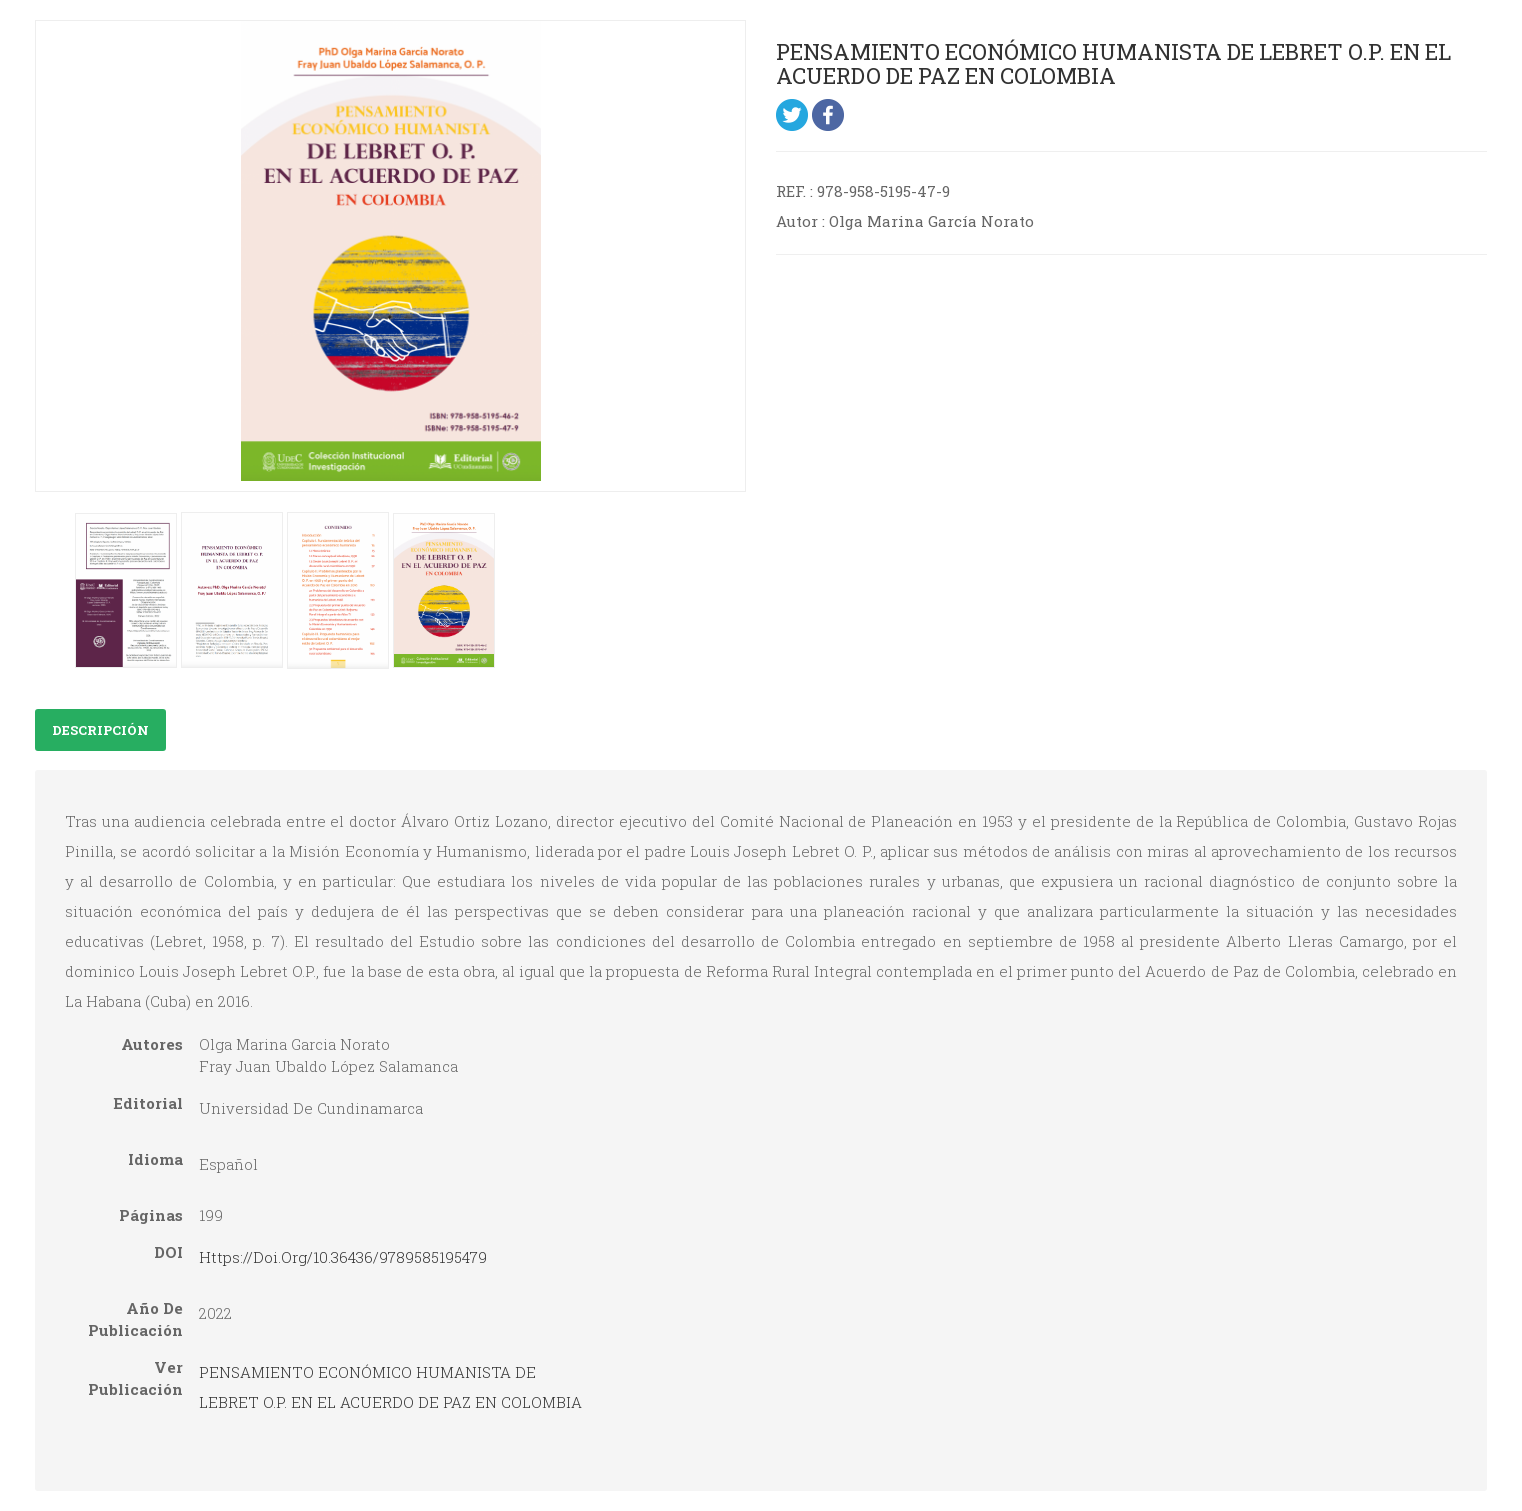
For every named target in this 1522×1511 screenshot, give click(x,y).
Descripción (100, 730)
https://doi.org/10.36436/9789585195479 (343, 1257)
